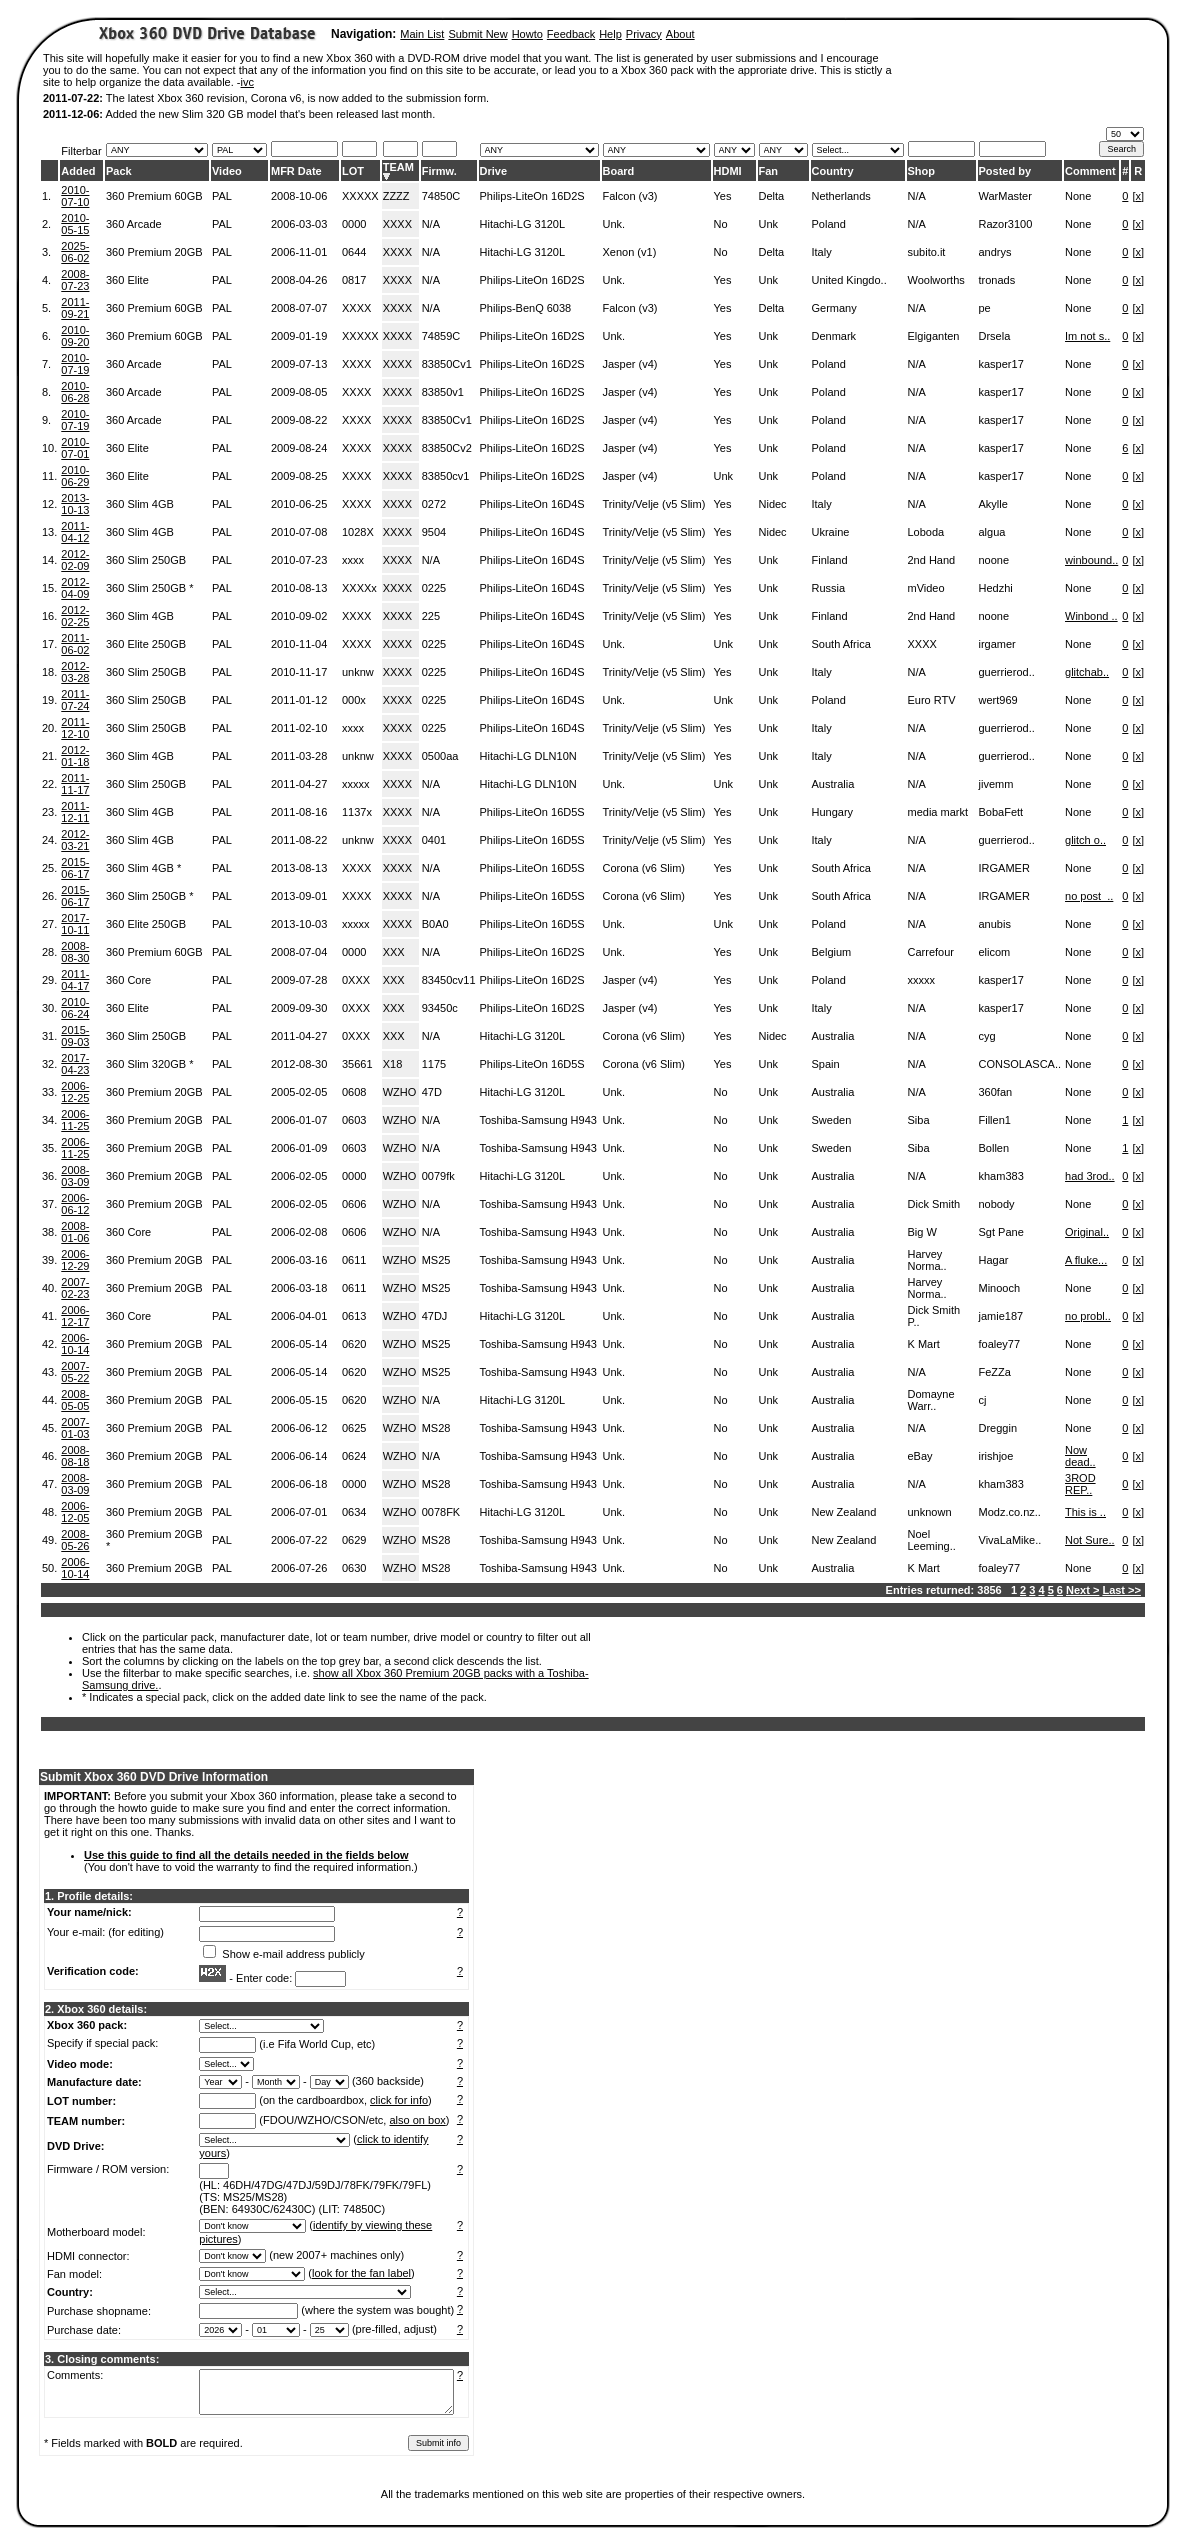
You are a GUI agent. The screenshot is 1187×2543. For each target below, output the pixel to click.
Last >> (1121, 1590)
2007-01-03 (75, 1428)
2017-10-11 (75, 924)
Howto (527, 34)
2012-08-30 (299, 1064)
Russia (829, 588)
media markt (938, 812)
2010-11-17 (299, 672)
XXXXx (359, 588)
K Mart (924, 1344)
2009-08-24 (299, 448)
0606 (354, 1204)
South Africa (841, 644)
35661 (357, 1064)
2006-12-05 (75, 1512)
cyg (987, 1036)
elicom (995, 952)
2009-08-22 (299, 420)
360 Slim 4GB (140, 504)
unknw (358, 672)
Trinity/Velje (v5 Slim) (654, 504)
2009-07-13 (299, 364)
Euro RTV (932, 700)
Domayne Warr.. (931, 1400)
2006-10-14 (75, 1344)
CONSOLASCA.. (1020, 1064)
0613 (354, 1316)
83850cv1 (446, 476)
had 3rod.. (1090, 1176)
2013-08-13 (299, 868)
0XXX (356, 980)
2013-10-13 (75, 504)
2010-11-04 (299, 644)
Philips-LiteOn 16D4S (532, 504)
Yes (723, 196)
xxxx (353, 560)
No (721, 224)
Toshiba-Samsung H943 (538, 1120)
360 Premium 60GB (154, 196)
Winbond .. (1091, 616)
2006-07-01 (299, 1512)
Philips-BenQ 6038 (526, 308)
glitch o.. (1085, 840)
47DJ (435, 1316)
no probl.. (1088, 1316)
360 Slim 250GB (146, 560)
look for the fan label (361, 2273)
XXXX (397, 224)
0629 (354, 1540)
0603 (354, 1120)
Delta (772, 196)
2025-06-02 (75, 252)
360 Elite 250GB (146, 644)
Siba (919, 1120)
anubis (995, 924)
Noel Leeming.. (932, 1540)
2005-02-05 (299, 1092)
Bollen (994, 1148)
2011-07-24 (75, 700)
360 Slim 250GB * (149, 588)
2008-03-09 (75, 1176)
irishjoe (996, 1456)
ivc (247, 82)
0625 (354, 1428)
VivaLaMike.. (1010, 1540)
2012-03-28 (75, 672)
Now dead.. (1080, 1456)
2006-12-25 (75, 1092)
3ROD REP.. (1080, 1484)
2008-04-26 (299, 280)
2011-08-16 (299, 812)
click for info (399, 2100)
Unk (769, 224)
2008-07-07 (299, 308)
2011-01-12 (299, 700)
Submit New (477, 34)
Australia (833, 784)
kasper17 (1001, 364)
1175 (434, 1064)
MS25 (436, 1260)
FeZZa (995, 1372)
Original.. (1087, 1232)
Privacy (644, 34)
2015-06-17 (75, 868)
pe (985, 308)
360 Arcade (134, 224)
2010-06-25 (299, 504)
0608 (354, 1092)
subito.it (927, 252)
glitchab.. (1087, 672)
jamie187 (1001, 1316)
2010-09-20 (75, 336)
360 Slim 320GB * (149, 1064)
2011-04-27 (299, 784)
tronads (997, 280)
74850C (441, 196)
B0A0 (435, 924)
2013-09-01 (299, 896)
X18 (393, 1064)
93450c (440, 1008)
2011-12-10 (75, 728)
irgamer (997, 644)
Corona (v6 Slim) (644, 868)
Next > (1082, 1590)
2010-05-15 (75, 224)
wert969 (998, 700)
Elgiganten (934, 336)
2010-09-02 (299, 616)
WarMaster (1005, 196)
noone (994, 560)
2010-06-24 (75, 1008)
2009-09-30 (299, 1008)
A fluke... (1086, 1260)
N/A (917, 196)
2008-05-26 (75, 1540)
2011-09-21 (75, 308)
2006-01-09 (299, 1148)
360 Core (128, 980)
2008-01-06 (75, 1232)
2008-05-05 (75, 1400)
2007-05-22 (75, 1372)
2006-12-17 (75, 1316)
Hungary (833, 812)
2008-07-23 (75, 280)
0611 (354, 1260)
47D (432, 1092)
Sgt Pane (1001, 1232)
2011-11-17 (75, 784)
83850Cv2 (447, 448)
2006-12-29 (75, 1260)
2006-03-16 (299, 1260)
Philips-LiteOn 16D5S (532, 812)
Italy (822, 252)
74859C (441, 336)
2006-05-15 (299, 1400)
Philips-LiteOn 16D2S (532, 196)
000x (354, 700)
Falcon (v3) (630, 196)
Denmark (834, 336)
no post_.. (1089, 896)
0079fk (438, 1176)
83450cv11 (449, 980)
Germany (834, 308)
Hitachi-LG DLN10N (528, 756)
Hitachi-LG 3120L (523, 224)
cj (983, 1400)
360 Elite (127, 280)
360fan (996, 1092)
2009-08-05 (299, 392)
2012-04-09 (75, 588)
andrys (995, 252)
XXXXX (360, 196)
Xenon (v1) (630, 252)
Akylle (993, 504)
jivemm (996, 784)
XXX (394, 952)
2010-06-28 (75, 392)
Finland (830, 560)
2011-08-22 (299, 840)
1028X (358, 532)
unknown (930, 1512)
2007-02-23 (75, 1288)
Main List (422, 34)
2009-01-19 (299, 336)
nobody (997, 1204)
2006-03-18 (299, 1288)
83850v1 (443, 392)
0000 (354, 224)
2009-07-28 (299, 980)
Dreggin (998, 1428)
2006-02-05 (299, 1176)
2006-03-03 (299, 224)
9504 (434, 532)
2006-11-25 (75, 1120)
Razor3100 (1006, 224)
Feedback (571, 34)
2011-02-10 (299, 728)
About (680, 34)
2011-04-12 (75, 532)
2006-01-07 (299, 1120)
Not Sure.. (1090, 1540)
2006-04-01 (299, 1316)
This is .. (1085, 1512)
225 (431, 616)
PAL (222, 196)
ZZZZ (396, 196)
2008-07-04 (299, 952)
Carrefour (931, 952)
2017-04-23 (75, 1064)
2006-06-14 (299, 1456)
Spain (826, 1064)
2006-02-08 (299, 1232)
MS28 (436, 1428)
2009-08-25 (299, 476)
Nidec (773, 504)
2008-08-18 (75, 1456)
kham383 (1001, 1176)
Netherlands (841, 196)
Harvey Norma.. (927, 1260)
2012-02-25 (75, 616)
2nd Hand (932, 560)
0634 (354, 1512)
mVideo (926, 588)
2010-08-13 (299, 588)
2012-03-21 (75, 840)
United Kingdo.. (849, 280)
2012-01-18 (75, 756)
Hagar (994, 1260)
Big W (922, 1232)
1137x (357, 812)
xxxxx (356, 784)
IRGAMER (1004, 868)
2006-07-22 (299, 1540)
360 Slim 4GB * (143, 868)
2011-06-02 (75, 644)
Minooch (1000, 1288)
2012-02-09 (75, 560)
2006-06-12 (75, 1204)
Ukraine (831, 532)
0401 (434, 840)
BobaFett (1001, 812)
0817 (354, 280)
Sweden (832, 1120)
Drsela (995, 336)
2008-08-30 (75, 952)
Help (610, 34)
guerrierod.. (1007, 672)
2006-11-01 (299, 252)
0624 (354, 1456)
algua (992, 532)
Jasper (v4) (630, 364)
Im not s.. (1087, 336)
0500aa (440, 756)
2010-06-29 (75, 476)
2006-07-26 (299, 1568)
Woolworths (936, 280)
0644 (354, 252)
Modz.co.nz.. (1010, 1512)
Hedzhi (996, 588)
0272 (434, 504)
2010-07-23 (299, 560)
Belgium (832, 952)
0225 (434, 588)
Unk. (614, 224)
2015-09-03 (75, 1036)
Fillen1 (995, 1120)
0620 (354, 1344)
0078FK (441, 1512)
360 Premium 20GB (154, 252)
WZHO (400, 1092)
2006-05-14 (299, 1344)
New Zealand (844, 1512)
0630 (354, 1568)
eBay (920, 1456)
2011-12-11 (75, 812)
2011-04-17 (75, 980)
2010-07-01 (75, 448)
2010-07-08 (299, 532)
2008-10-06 (299, 196)
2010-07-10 (75, 196)
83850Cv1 (447, 364)
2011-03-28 (299, 756)
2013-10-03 (299, 924)
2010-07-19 (75, 364)
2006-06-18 (299, 1484)
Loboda (926, 532)
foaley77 (1000, 1344)
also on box (418, 2120)
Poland (829, 224)
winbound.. (1091, 560)
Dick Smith (934, 1204)
